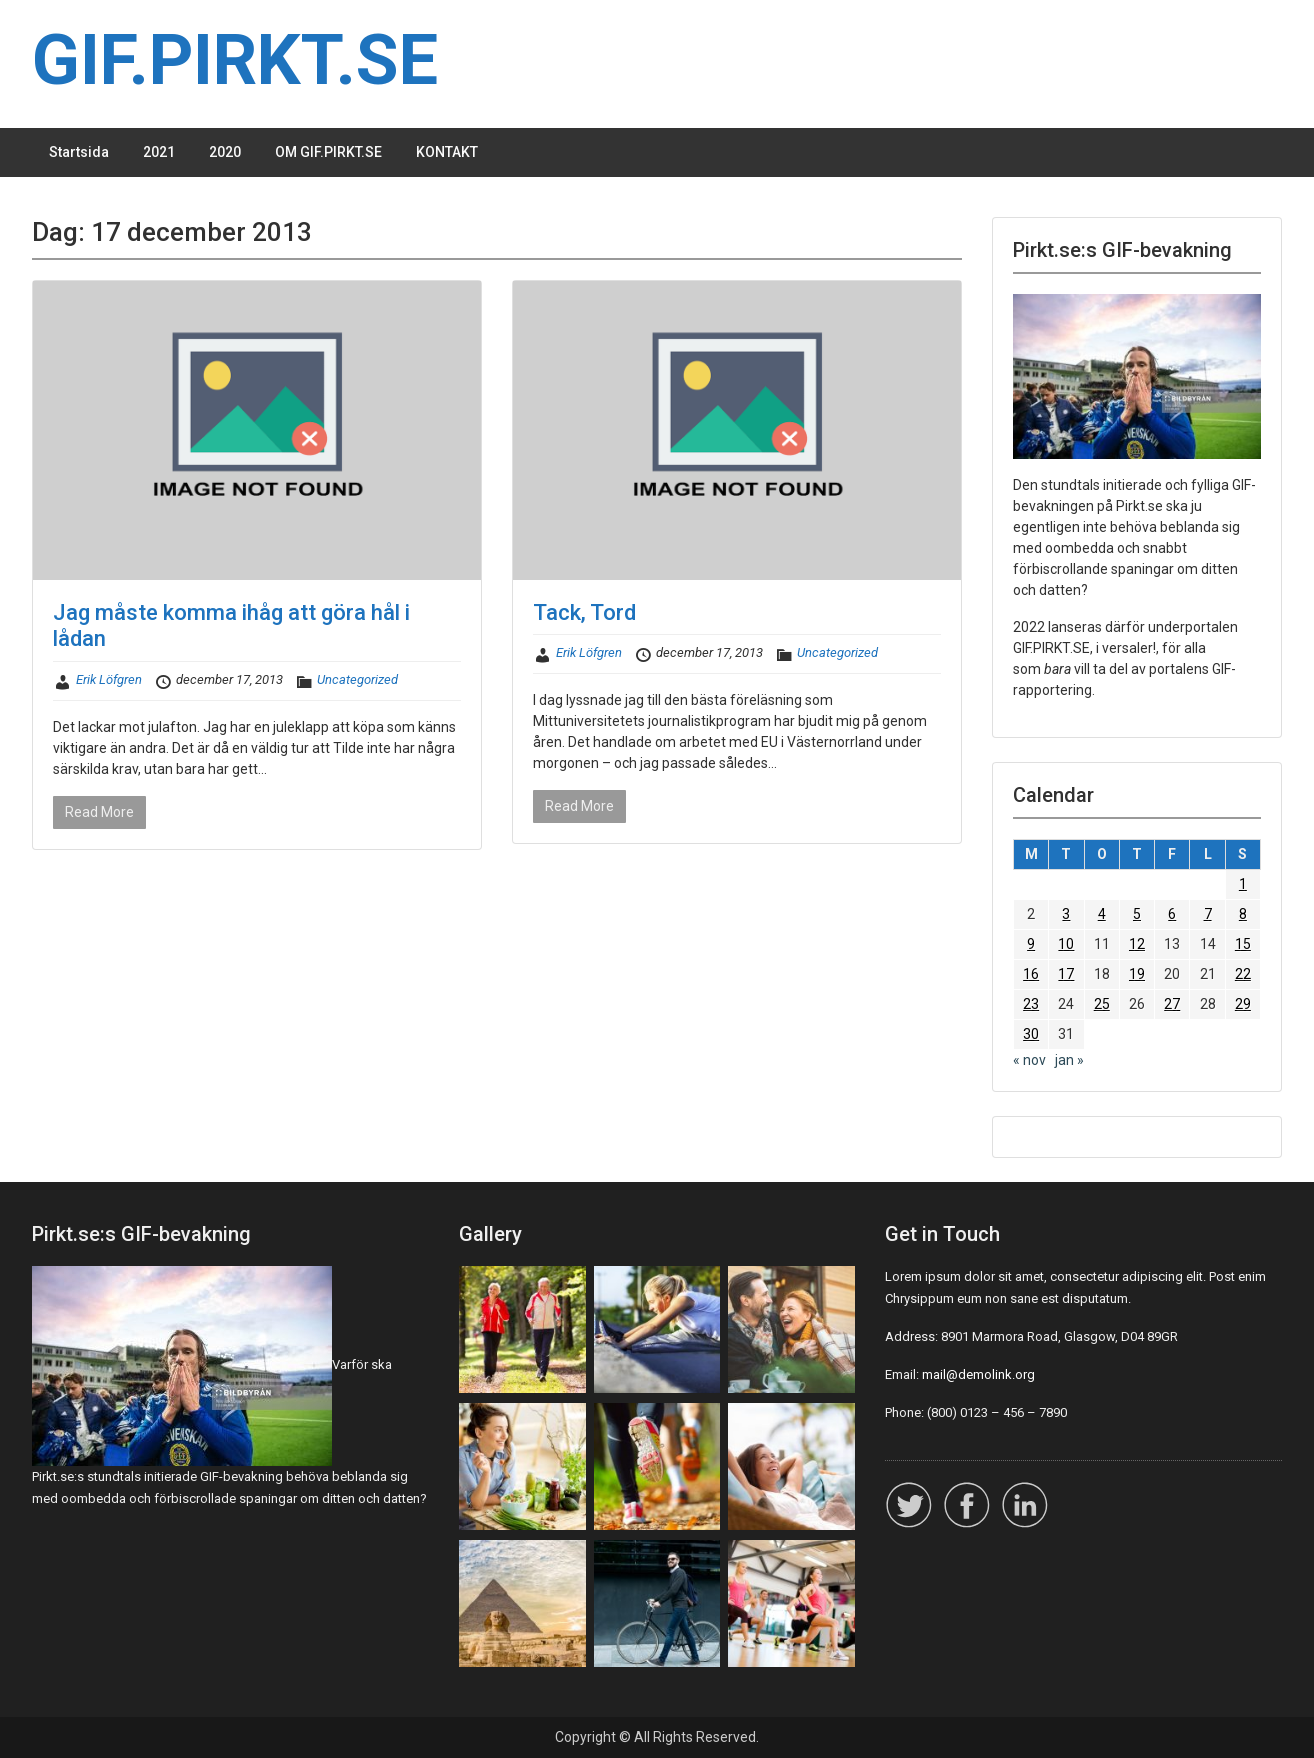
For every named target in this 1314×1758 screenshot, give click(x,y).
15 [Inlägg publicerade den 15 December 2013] (1243, 944)
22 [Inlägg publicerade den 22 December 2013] (1243, 974)
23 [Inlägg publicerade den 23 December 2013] (1031, 1004)
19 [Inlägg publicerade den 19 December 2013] (1137, 974)
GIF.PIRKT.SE (235, 60)
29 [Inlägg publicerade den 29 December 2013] (1243, 1004)
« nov (1029, 1060)
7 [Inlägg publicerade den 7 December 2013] (1208, 914)
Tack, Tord (584, 612)
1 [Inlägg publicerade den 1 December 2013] (1243, 884)
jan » (1069, 1060)
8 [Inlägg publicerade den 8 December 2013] (1243, 914)
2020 (225, 152)
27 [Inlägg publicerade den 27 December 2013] (1172, 1004)
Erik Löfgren (109, 679)
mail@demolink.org (978, 1374)
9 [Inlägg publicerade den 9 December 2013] (1031, 944)
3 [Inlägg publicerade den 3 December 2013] (1066, 914)
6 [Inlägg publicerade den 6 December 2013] (1172, 914)
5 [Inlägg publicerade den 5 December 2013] (1137, 914)
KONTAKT (447, 152)
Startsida (79, 152)
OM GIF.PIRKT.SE (328, 152)
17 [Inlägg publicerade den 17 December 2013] (1066, 974)
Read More (99, 812)
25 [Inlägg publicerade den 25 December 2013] (1102, 1004)
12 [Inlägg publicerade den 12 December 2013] (1137, 944)
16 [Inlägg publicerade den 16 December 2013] (1031, 974)
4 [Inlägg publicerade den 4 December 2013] (1102, 914)
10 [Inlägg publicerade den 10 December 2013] (1066, 944)
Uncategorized (357, 679)
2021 (159, 152)
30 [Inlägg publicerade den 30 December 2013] (1031, 1034)
